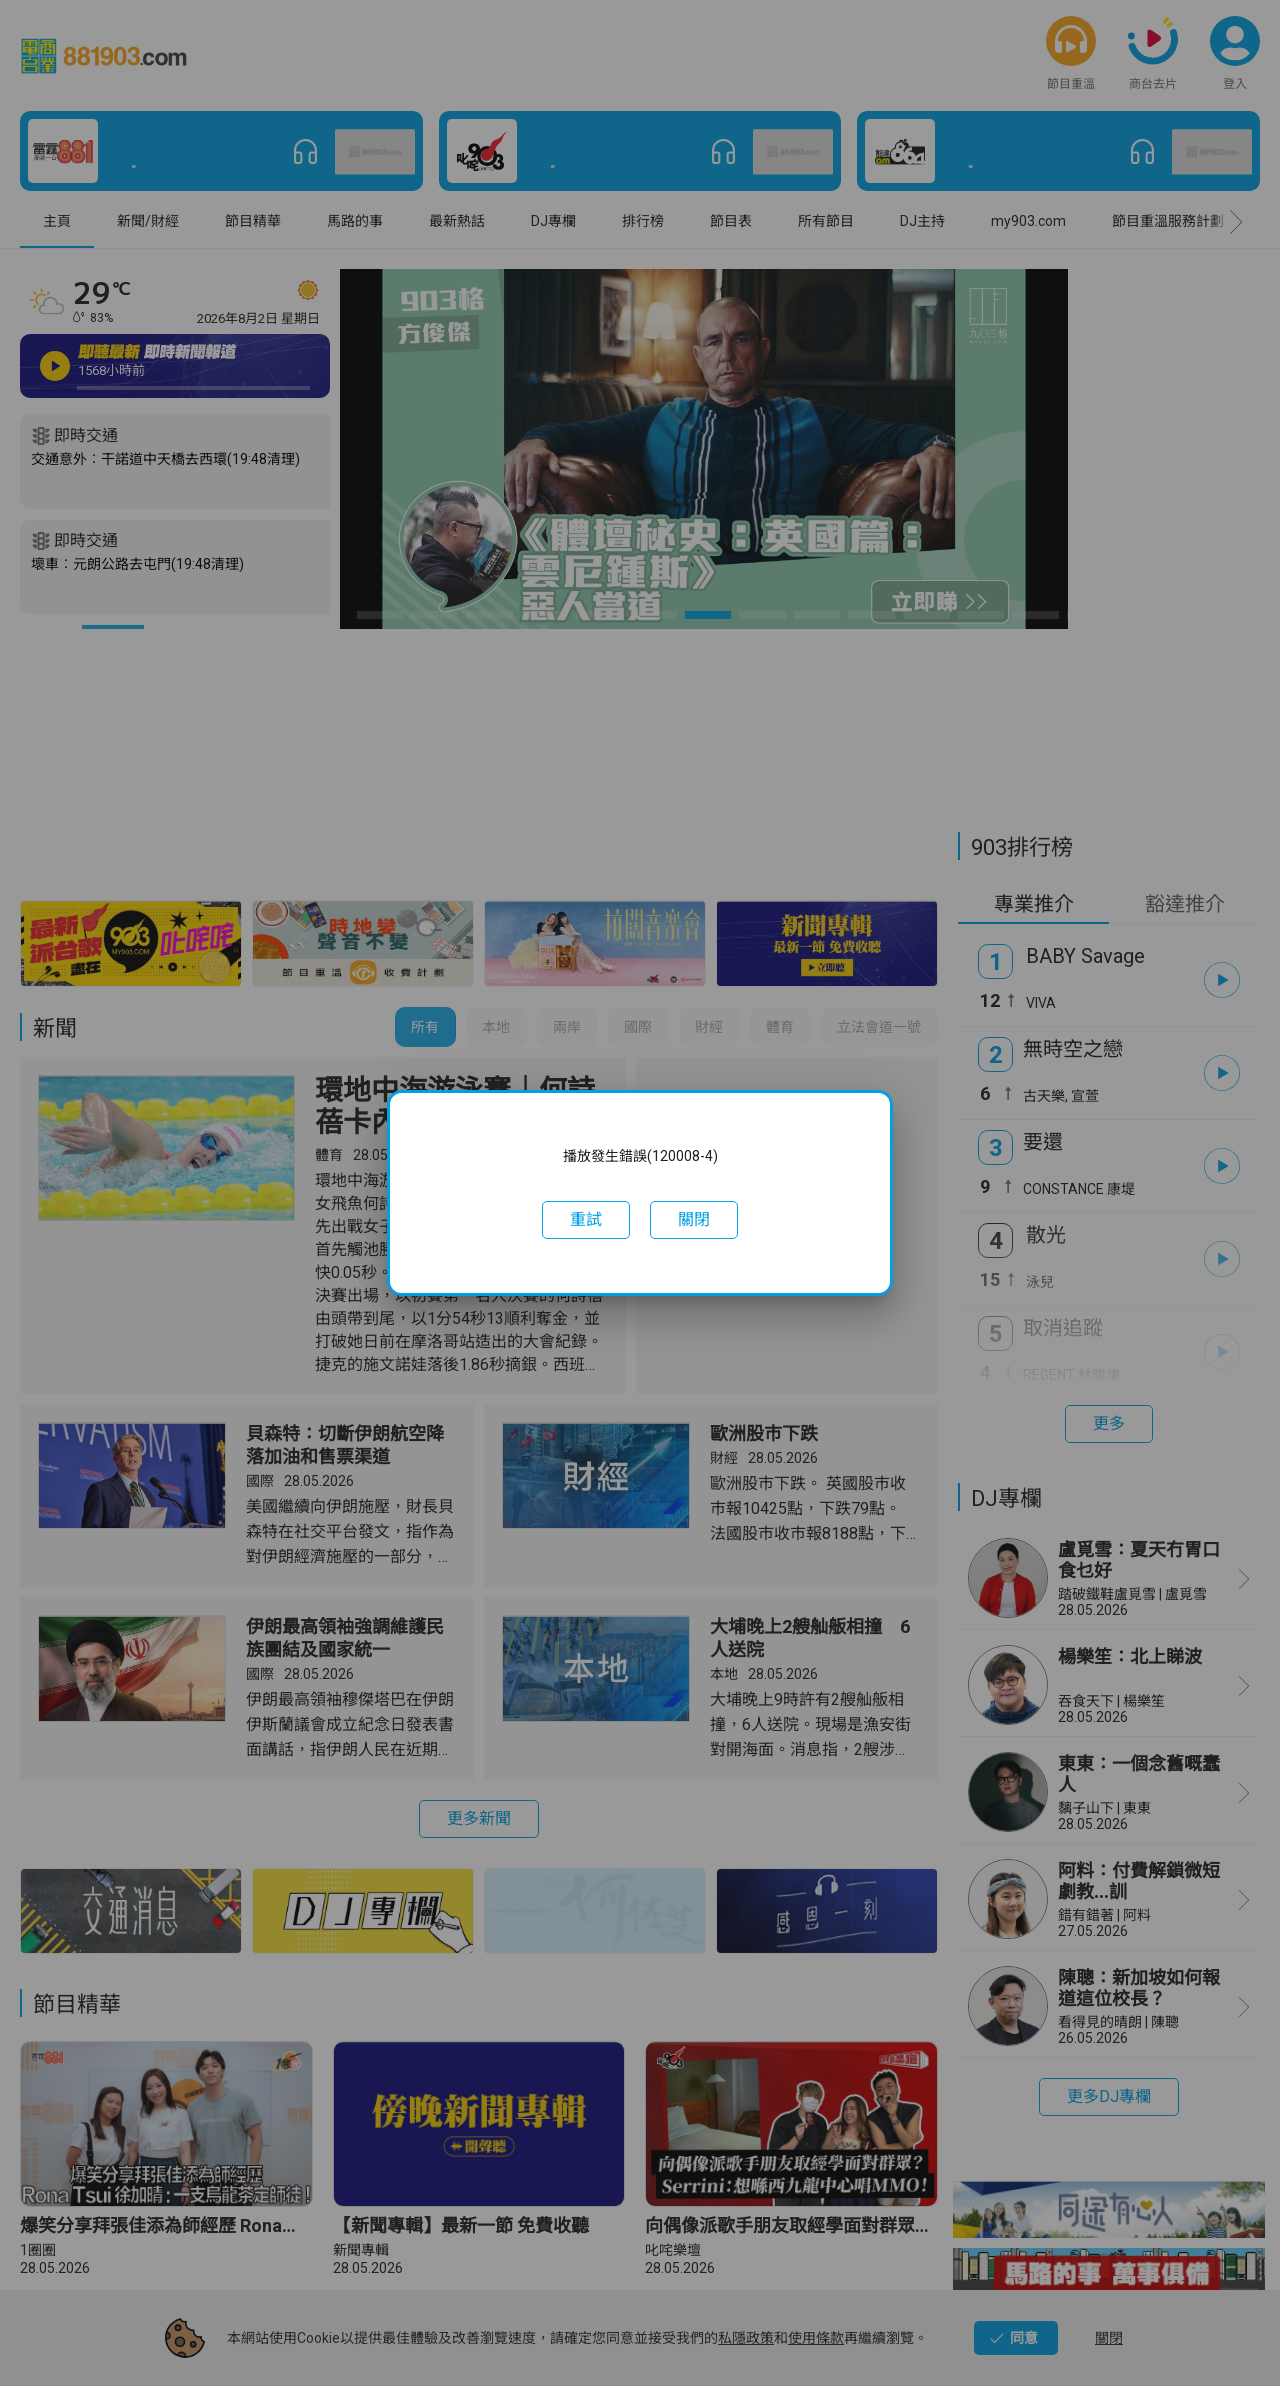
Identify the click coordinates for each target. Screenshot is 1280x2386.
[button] (586, 1220)
